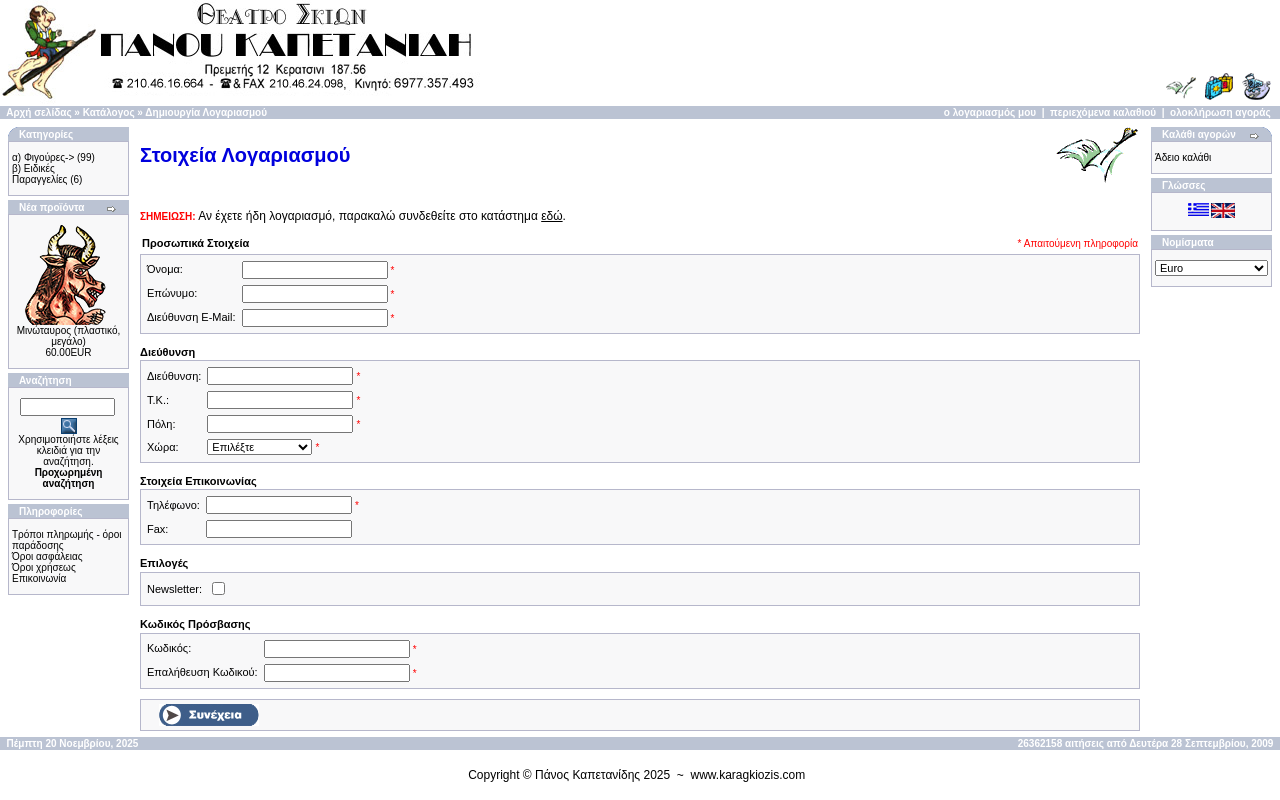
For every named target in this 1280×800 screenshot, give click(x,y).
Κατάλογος (109, 112)
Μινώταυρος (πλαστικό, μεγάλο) (69, 336)
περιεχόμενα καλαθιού (1103, 112)
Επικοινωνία (39, 578)
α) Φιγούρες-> (43, 157)
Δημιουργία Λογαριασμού (206, 112)
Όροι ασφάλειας (47, 556)
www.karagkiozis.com (748, 775)
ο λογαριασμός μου (990, 112)
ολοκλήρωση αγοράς (1220, 112)
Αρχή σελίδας (38, 112)
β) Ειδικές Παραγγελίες (39, 174)
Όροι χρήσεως (44, 567)
